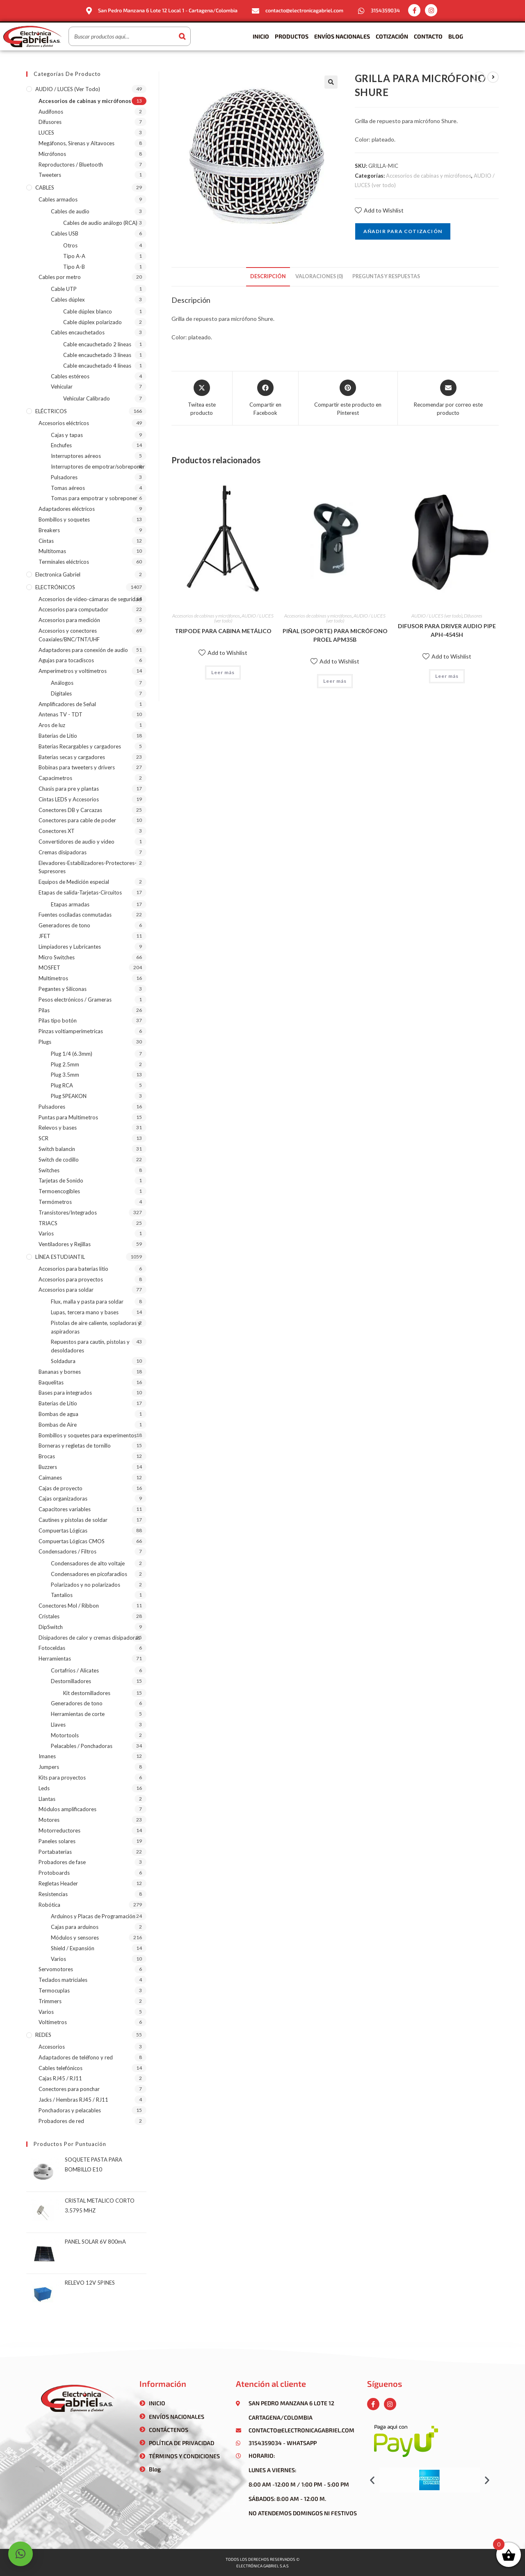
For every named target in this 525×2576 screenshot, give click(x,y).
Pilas (44, 1010)
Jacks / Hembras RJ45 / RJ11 (73, 2099)
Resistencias (53, 1894)
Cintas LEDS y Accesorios (69, 799)
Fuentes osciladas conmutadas (75, 914)
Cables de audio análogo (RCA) (100, 223)
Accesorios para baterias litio (73, 1268)
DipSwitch (51, 1627)
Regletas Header (58, 1883)
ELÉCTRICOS (51, 411)
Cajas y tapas (67, 435)
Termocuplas (54, 1990)
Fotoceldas (52, 1648)
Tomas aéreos (68, 488)
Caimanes (50, 1477)
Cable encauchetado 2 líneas (97, 344)
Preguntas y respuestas (386, 276)
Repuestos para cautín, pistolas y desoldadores (90, 1346)
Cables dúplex (68, 299)
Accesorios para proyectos (71, 1279)
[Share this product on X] (201, 398)
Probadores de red (61, 2121)
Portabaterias (55, 1851)
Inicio (261, 36)
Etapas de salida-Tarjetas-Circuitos (80, 892)
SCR (43, 1138)
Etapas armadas (70, 904)
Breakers (49, 530)
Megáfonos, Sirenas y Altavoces (76, 143)
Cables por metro (60, 277)
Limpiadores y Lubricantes (70, 946)
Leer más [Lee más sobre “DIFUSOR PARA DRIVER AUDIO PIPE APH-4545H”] (447, 676)
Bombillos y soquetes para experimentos (88, 1435)
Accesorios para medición (69, 620)
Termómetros (55, 1202)
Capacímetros (55, 778)
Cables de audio (70, 211)
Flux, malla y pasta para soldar (87, 1301)
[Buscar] (182, 36)
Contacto (428, 36)
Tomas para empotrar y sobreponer (94, 498)
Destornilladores (71, 1681)
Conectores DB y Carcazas (70, 810)
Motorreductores (59, 1830)
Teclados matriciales (63, 1980)
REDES (43, 2035)
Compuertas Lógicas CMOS (72, 1541)
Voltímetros (53, 2022)
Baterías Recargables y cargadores (80, 746)
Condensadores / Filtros (67, 1551)
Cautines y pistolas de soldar (73, 1520)
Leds (44, 1788)
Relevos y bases (58, 1127)
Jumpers (49, 1767)
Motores (49, 1819)
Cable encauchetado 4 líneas (97, 365)
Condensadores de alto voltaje (88, 1563)
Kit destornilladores (86, 1693)
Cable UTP (64, 289)
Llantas (47, 1799)
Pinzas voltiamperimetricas (71, 1031)
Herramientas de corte (78, 1714)
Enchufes (61, 445)
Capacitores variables (65, 1509)
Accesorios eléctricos (64, 423)
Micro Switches (57, 957)
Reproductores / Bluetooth (71, 164)
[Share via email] (448, 398)
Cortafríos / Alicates (75, 1670)
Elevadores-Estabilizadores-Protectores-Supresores (88, 867)
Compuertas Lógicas (63, 1530)
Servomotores (56, 1969)
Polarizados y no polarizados (85, 1584)
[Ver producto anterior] (479, 77)
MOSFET (49, 967)
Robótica (49, 1904)
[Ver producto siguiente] (493, 77)
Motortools (65, 1735)
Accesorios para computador (73, 609)
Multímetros (53, 978)
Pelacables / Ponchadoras (81, 1746)
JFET (44, 936)
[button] (372, 2480)
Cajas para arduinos (74, 1927)
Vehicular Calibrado (86, 398)
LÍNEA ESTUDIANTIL (60, 1257)
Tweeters (50, 175)
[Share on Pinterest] (348, 398)
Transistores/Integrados (68, 1212)
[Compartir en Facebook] (265, 398)
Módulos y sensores (75, 1937)
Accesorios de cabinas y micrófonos (428, 175)
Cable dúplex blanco (87, 311)
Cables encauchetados (78, 332)
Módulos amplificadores (67, 1809)
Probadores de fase (62, 1862)
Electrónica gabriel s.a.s (262, 2565)
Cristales (49, 1616)
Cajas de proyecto (60, 1488)
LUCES (46, 132)
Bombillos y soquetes (64, 519)
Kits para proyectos (62, 1777)
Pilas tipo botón (58, 1020)
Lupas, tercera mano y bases (85, 1312)
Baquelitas (51, 1382)
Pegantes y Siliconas (63, 989)
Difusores (473, 616)
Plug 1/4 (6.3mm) (71, 1053)
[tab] (268, 277)
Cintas (46, 541)
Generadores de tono (64, 925)
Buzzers (48, 1467)
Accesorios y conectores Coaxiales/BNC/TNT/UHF (69, 635)
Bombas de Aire (58, 1424)
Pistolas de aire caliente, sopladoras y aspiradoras (96, 1327)
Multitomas (52, 551)
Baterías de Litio (58, 735)
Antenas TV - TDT (60, 714)
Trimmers (50, 2001)
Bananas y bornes (60, 1371)
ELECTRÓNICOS (55, 587)
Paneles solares (57, 1841)
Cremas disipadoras (63, 852)
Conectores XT (57, 831)
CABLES (44, 187)
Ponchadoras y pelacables (70, 2110)
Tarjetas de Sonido (61, 1180)
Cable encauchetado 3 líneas (97, 355)
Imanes (47, 1756)
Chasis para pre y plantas (69, 788)
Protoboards (54, 1872)
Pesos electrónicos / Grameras (75, 999)
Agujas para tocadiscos (66, 660)
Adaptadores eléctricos (67, 509)
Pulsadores (64, 477)
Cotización (392, 36)
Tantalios (62, 1595)
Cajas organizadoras (63, 1498)
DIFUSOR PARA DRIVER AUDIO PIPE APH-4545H (447, 630)
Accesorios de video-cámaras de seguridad (90, 599)
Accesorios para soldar (66, 1289)
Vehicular (62, 386)
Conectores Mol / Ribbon (69, 1605)
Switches (49, 1170)
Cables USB (64, 233)
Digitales (61, 693)
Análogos (62, 682)
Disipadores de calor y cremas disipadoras (89, 1637)
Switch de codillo (59, 1159)
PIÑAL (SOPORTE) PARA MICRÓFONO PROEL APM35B (335, 635)
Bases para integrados (65, 1392)
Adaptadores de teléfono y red (76, 2057)
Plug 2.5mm (65, 1064)
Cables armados (58, 199)
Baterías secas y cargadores (72, 757)
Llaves (58, 1724)
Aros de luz (52, 725)
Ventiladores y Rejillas (65, 1244)
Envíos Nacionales (342, 36)
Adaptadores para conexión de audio (83, 650)
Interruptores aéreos (76, 456)
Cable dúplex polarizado (92, 322)
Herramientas (55, 1658)
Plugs (45, 1042)
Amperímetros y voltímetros (73, 671)
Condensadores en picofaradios (89, 1574)
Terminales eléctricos (64, 561)
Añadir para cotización (402, 231)
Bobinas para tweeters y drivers (77, 767)
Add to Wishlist (379, 210)
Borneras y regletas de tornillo (75, 1445)
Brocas (47, 1456)
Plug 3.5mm (65, 1074)
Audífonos (51, 111)
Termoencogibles (59, 1191)
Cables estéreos (70, 376)
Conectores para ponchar (69, 2089)
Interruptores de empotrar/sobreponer (98, 466)
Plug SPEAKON (69, 1096)
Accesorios (52, 2046)
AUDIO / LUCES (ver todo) (244, 618)
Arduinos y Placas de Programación (93, 1916)
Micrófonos (52, 154)
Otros (70, 245)
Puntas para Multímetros (68, 1117)
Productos (291, 36)
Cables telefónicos (60, 2068)
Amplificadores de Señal (67, 704)
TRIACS (48, 1223)
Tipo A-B (74, 266)
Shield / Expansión (72, 1948)
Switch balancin (57, 1149)
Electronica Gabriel (57, 574)
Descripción (268, 276)
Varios (46, 1233)
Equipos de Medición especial (74, 881)
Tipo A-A (74, 256)
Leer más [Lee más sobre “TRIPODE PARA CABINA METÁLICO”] (223, 672)
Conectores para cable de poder (77, 820)
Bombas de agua (58, 1414)
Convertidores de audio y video (76, 841)
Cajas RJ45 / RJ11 (60, 2078)
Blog (455, 36)
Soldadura (63, 1361)
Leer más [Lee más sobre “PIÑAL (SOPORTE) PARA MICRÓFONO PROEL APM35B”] (335, 681)
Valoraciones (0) (319, 276)
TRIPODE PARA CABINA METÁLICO (223, 630)
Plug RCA (62, 1085)
